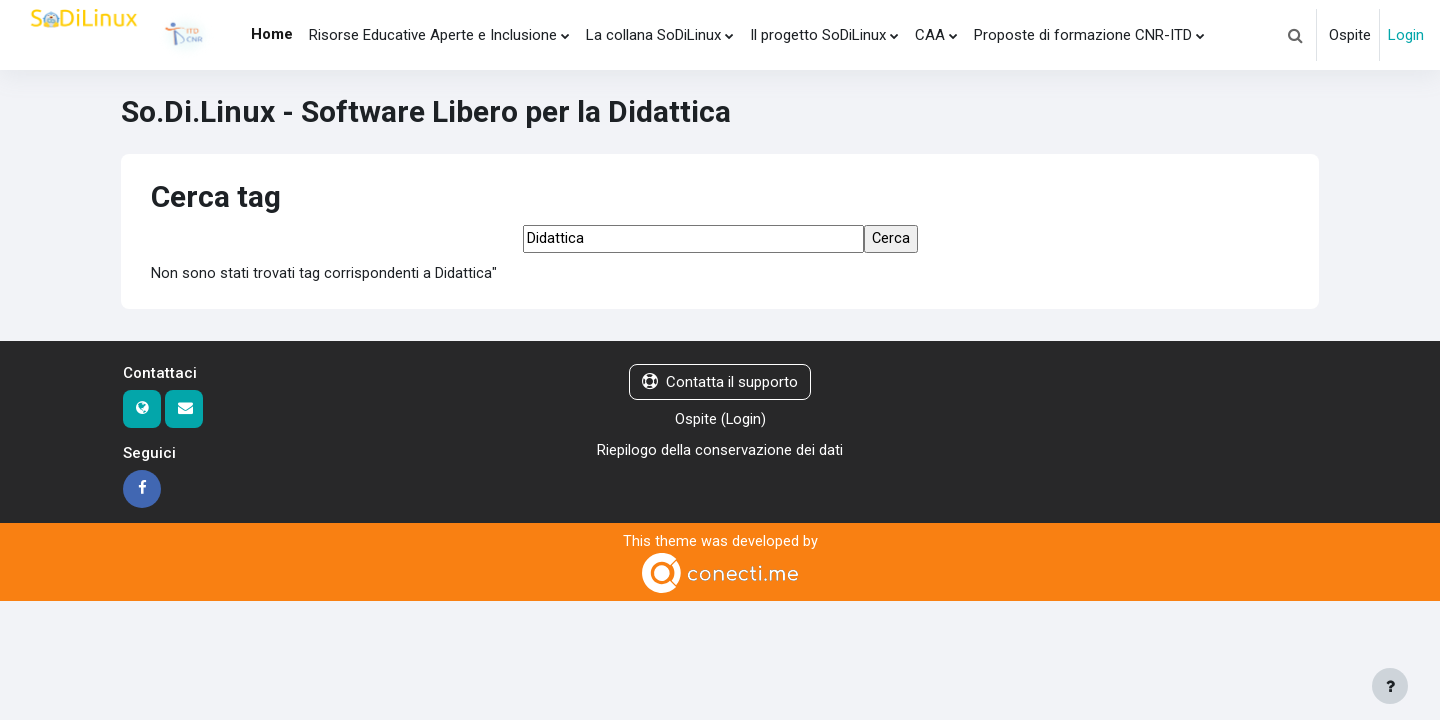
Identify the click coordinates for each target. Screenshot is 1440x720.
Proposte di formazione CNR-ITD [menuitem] (1083, 35)
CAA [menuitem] (930, 35)
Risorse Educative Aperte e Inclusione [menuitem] (433, 35)
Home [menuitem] (272, 34)
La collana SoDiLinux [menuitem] (653, 35)
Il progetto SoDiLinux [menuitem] (818, 35)
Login (1406, 35)
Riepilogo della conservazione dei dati (720, 451)
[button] (1295, 35)
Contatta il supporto (720, 383)
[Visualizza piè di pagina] (1390, 686)
